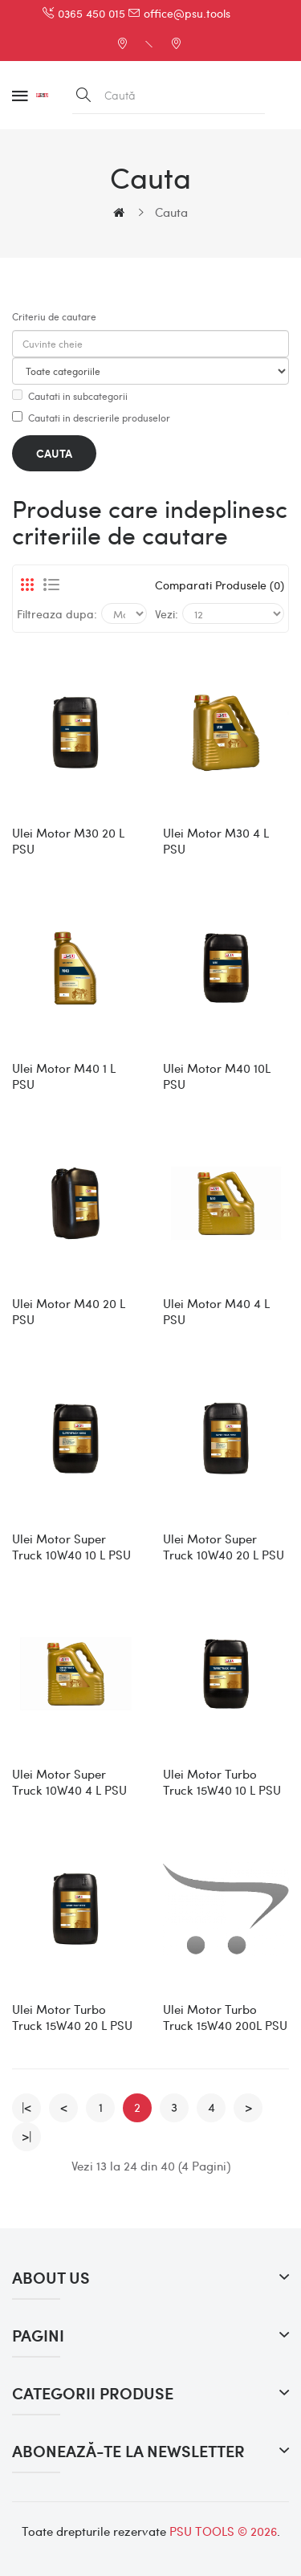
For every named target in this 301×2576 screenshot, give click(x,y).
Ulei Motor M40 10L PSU (216, 1076)
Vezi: (166, 613)
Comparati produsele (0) (219, 585)
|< (26, 2107)
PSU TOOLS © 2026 (223, 2531)
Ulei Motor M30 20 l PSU (68, 841)
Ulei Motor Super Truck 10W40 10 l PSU (71, 1547)
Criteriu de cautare (54, 316)
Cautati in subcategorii (70, 396)
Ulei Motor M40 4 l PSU (216, 1311)
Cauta (171, 212)
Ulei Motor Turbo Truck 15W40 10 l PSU (222, 1782)
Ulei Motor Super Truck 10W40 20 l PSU (223, 1547)
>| (26, 2136)
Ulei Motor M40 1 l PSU (64, 1076)
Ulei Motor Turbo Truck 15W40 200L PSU (225, 2017)
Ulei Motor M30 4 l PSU (216, 841)
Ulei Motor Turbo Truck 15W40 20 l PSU (72, 2017)
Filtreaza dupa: (57, 613)
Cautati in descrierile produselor (91, 417)
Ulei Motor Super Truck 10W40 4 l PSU (69, 1782)
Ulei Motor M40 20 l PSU (68, 1311)
